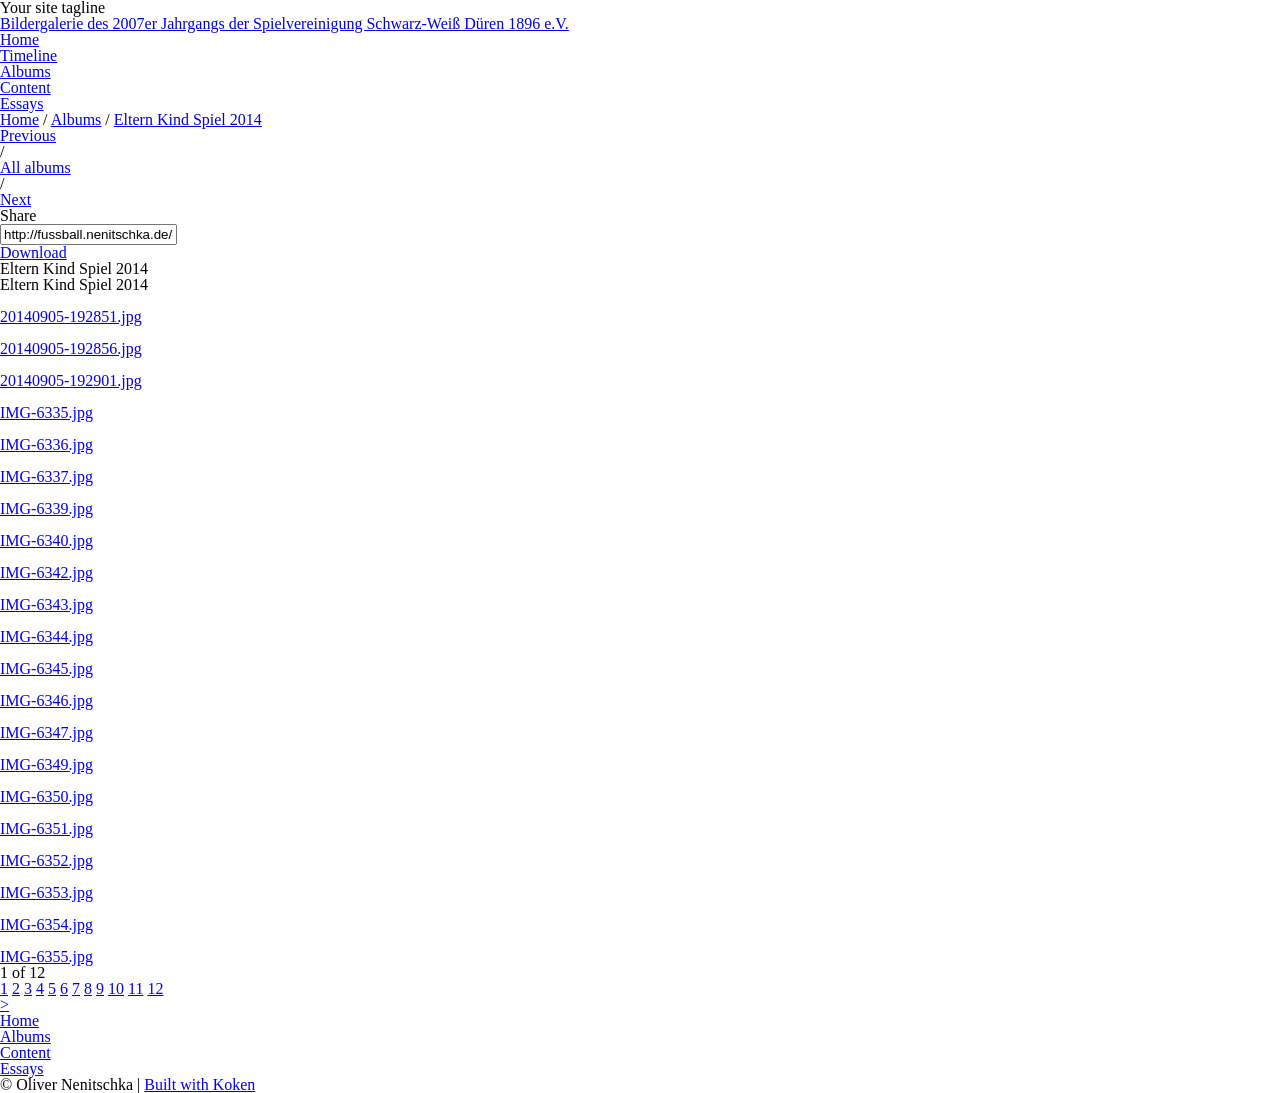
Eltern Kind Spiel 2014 (188, 119)
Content (25, 87)
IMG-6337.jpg (46, 476)
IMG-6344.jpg (46, 636)
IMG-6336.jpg (46, 444)
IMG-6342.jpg (46, 572)
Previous (28, 135)
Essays (22, 103)
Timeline (28, 55)
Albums (25, 71)
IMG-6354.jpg (46, 924)
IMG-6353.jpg (46, 892)
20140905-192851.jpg (71, 316)
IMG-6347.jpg (46, 732)
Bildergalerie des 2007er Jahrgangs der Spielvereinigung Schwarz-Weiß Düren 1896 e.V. (284, 23)
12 (155, 988)
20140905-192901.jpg (71, 380)
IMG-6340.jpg (46, 540)
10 (116, 988)
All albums (35, 167)
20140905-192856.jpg (71, 348)
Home (19, 39)
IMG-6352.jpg (46, 860)
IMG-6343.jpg (46, 604)
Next (15, 199)
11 (135, 988)
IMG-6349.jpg (46, 764)
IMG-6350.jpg (46, 796)
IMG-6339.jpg (46, 508)
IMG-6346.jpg (46, 700)
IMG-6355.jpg (46, 956)
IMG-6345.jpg (46, 668)
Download (33, 252)
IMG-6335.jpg (46, 412)
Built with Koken (199, 1084)
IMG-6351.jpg (46, 828)
